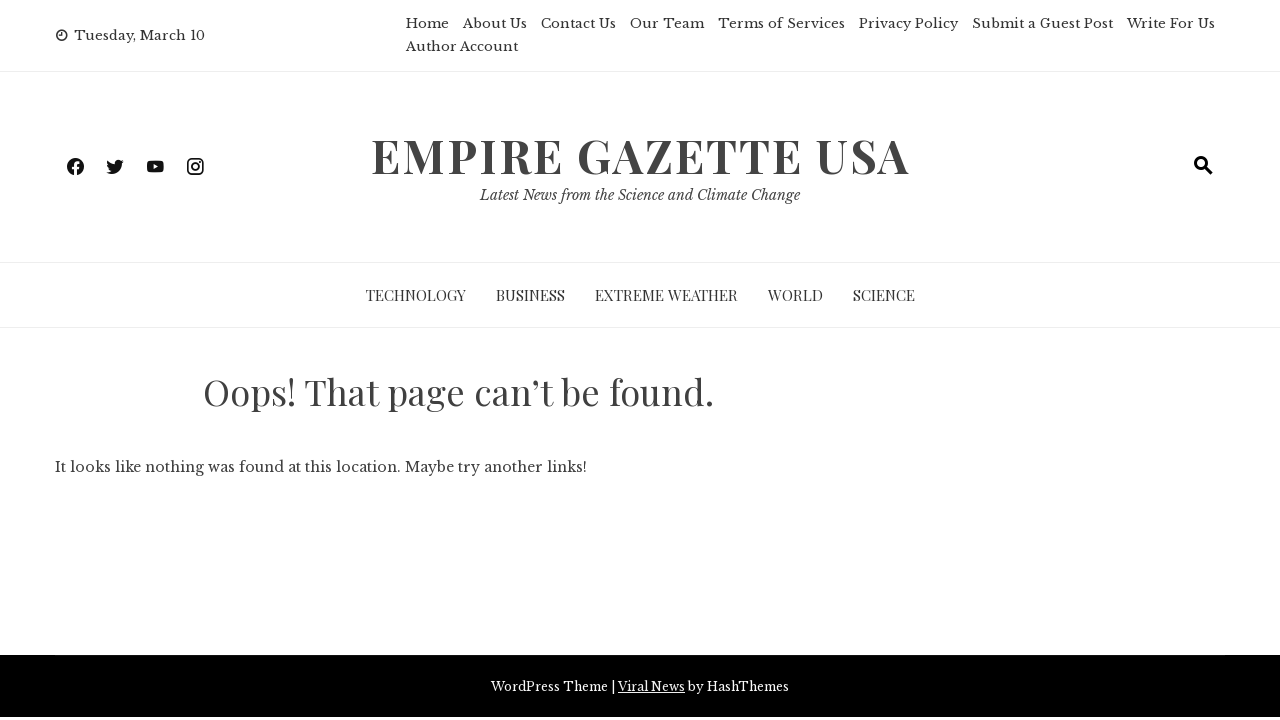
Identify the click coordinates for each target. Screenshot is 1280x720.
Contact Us (578, 23)
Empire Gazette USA (640, 155)
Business (530, 295)
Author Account (462, 46)
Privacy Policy (908, 23)
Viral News (651, 686)
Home (427, 23)
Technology (416, 295)
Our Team (667, 23)
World (795, 295)
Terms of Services (781, 23)
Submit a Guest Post (1042, 23)
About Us (495, 23)
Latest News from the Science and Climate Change (640, 195)
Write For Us (1171, 23)
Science (884, 295)
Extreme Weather (666, 295)
